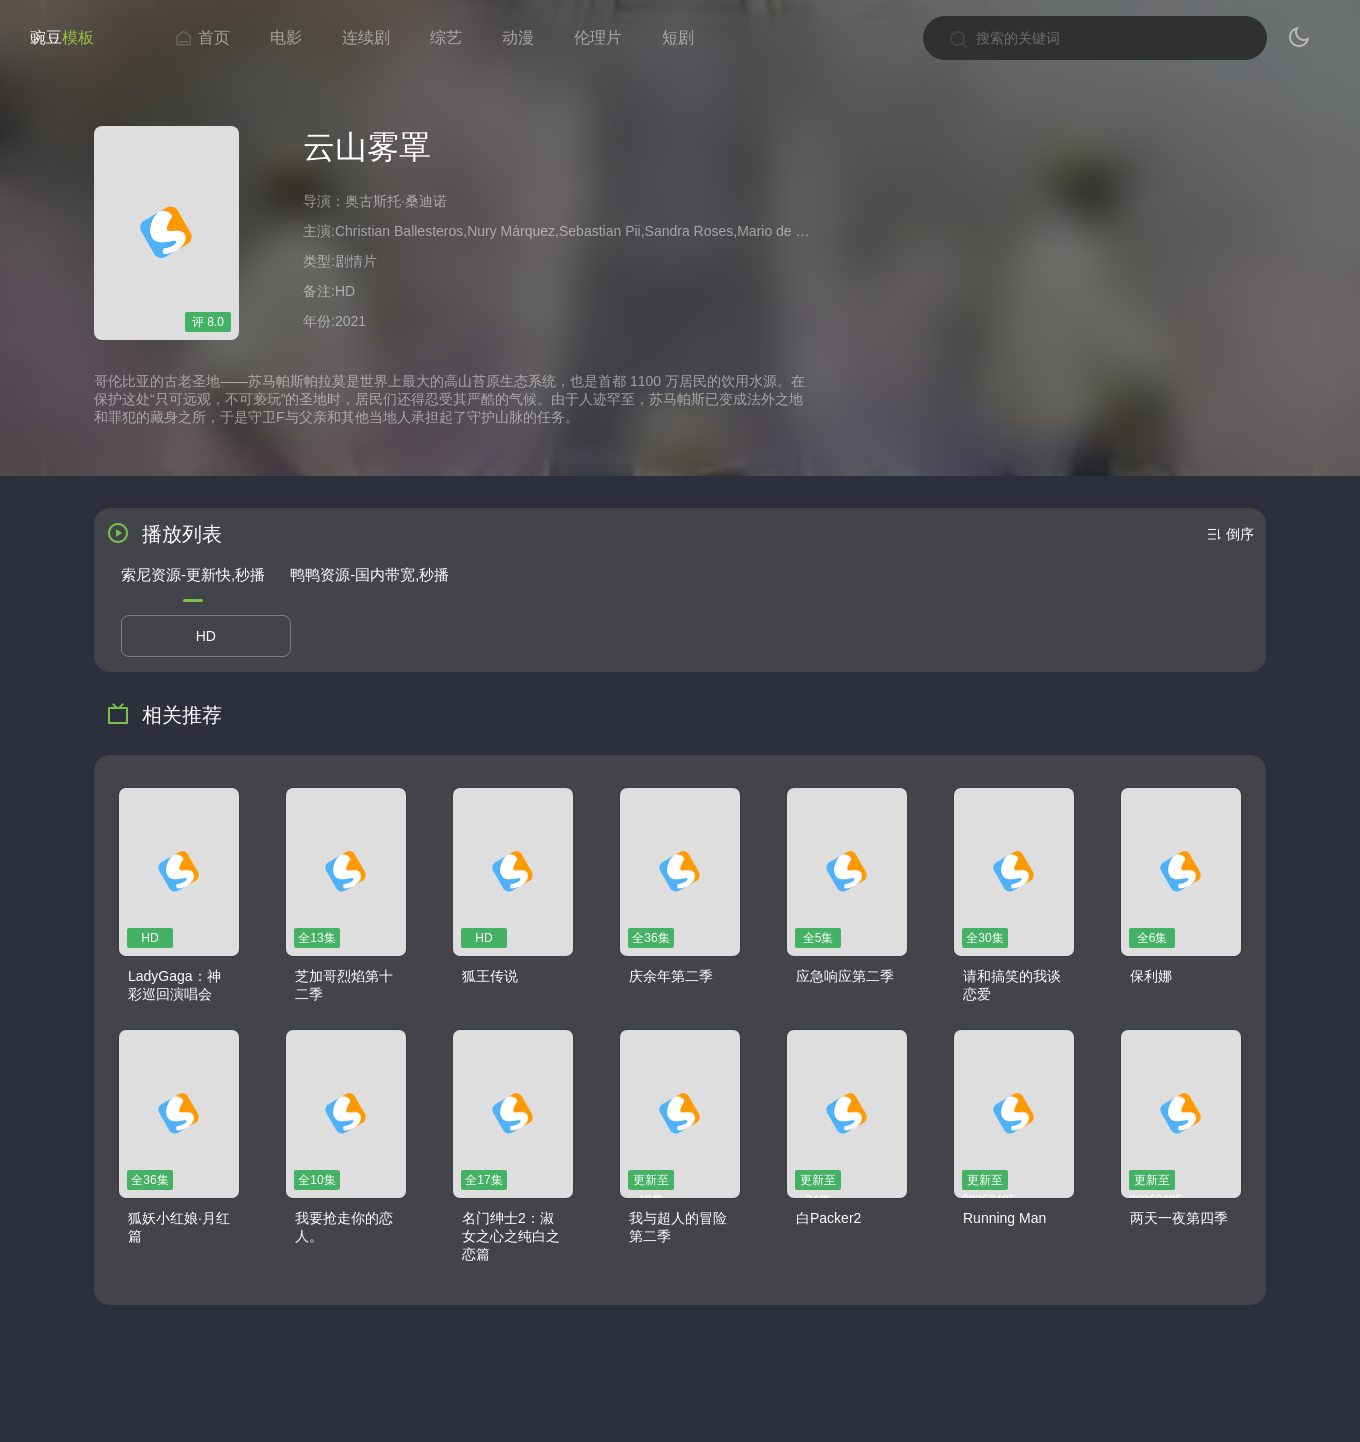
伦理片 (598, 37)
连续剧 (366, 37)
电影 (286, 37)
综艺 (446, 37)
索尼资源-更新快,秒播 (193, 574)
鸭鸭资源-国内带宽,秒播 (369, 574)
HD (206, 636)
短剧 (678, 37)
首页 (202, 38)
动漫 (518, 37)
